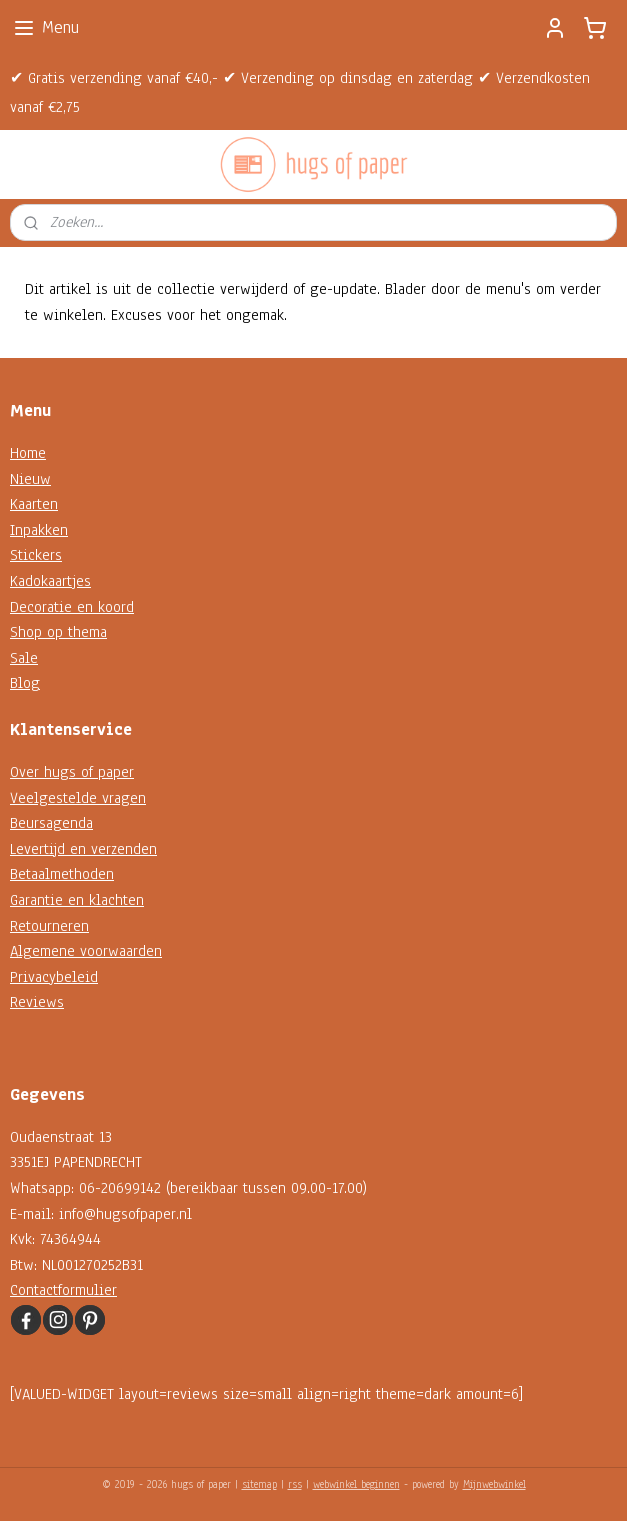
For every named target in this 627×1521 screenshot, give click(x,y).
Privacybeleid (54, 977)
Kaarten (34, 504)
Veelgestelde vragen (78, 798)
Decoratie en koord (72, 607)
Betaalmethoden (62, 874)
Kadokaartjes (50, 581)
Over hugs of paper (72, 772)
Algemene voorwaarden (86, 951)
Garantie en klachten (77, 900)
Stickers (36, 555)
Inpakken (39, 530)
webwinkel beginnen (356, 1484)
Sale (24, 658)
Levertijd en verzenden (83, 849)
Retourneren (49, 926)
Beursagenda (51, 823)
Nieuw (30, 479)
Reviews (37, 1002)
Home (28, 453)
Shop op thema (58, 632)
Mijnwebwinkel (494, 1484)
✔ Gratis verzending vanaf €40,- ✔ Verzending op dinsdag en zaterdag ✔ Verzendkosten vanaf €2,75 (300, 92)
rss (295, 1484)
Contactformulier (63, 1290)
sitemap (259, 1484)
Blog (25, 683)
